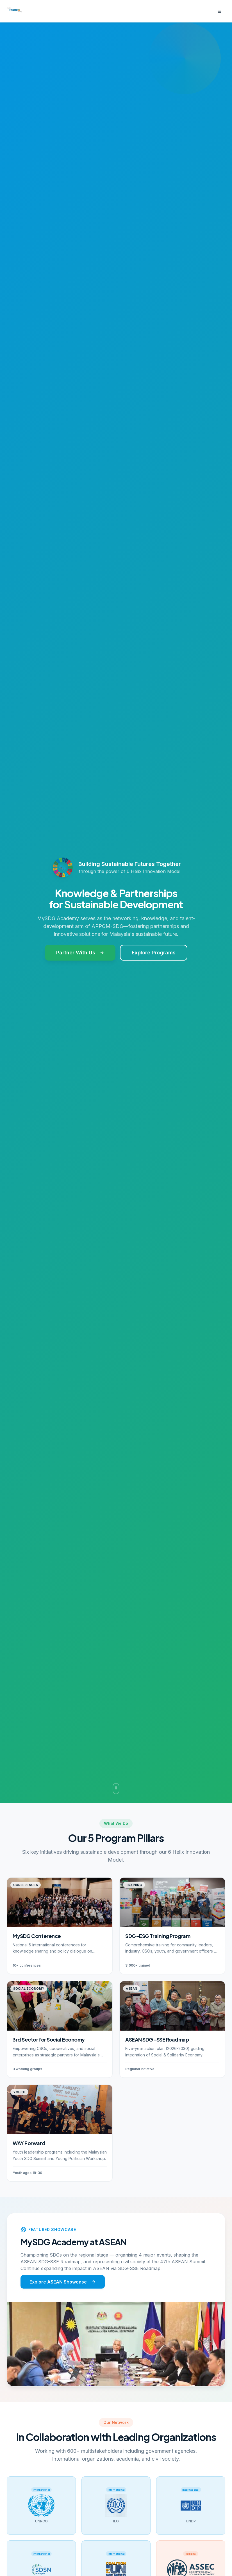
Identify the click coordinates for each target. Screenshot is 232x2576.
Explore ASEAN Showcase (62, 2283)
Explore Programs (154, 953)
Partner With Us (80, 953)
